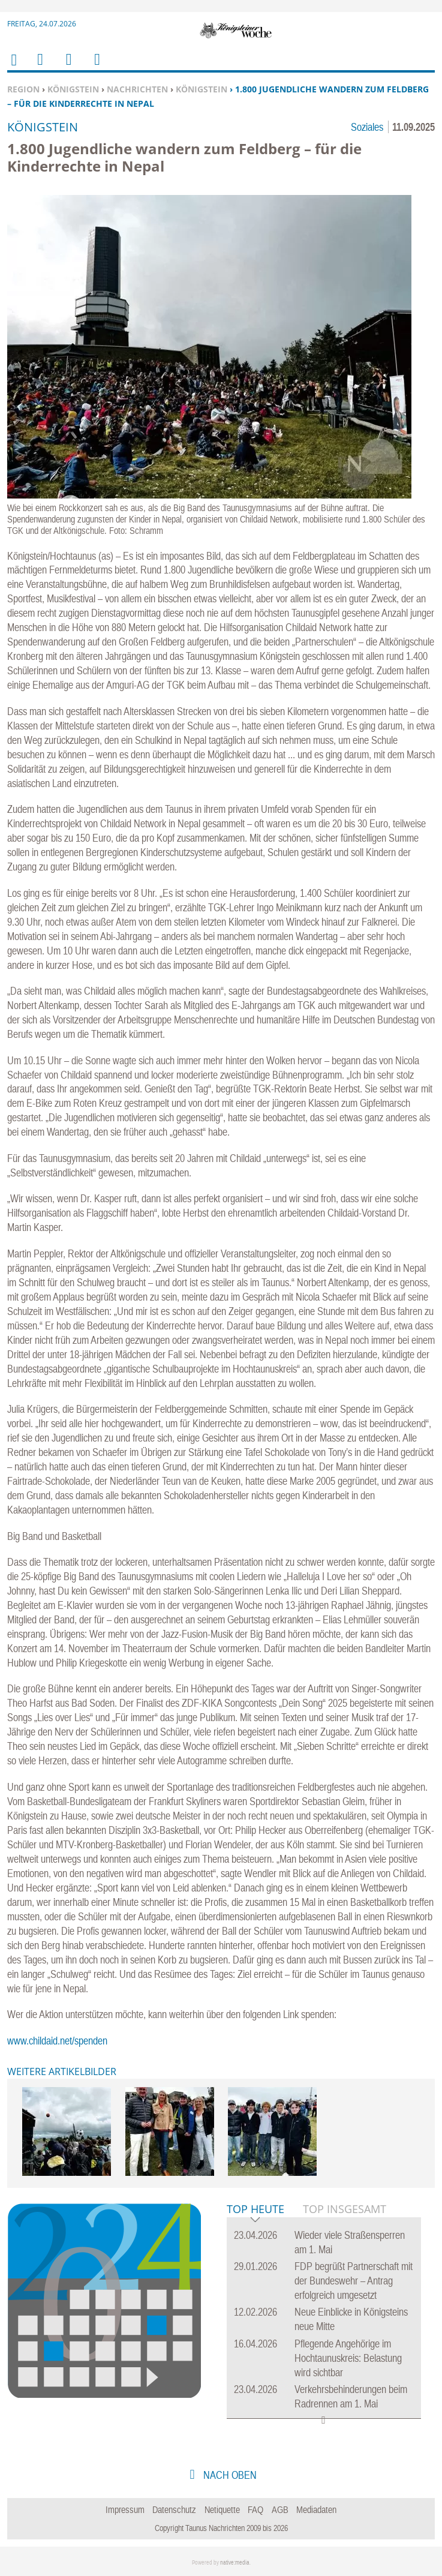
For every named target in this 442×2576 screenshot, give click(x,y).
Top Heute (255, 2209)
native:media (234, 2562)
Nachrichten (137, 89)
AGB (280, 2509)
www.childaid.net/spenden (57, 2040)
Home (13, 67)
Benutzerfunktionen (96, 67)
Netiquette (222, 2509)
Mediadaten (316, 2509)
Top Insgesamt (344, 2208)
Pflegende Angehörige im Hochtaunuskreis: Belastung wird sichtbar (348, 2358)
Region (23, 89)
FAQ (255, 2509)
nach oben (229, 2475)
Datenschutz (174, 2509)
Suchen (67, 67)
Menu (39, 67)
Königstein (73, 89)
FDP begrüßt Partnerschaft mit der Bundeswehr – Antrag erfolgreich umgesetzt (353, 2280)
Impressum (125, 2509)
